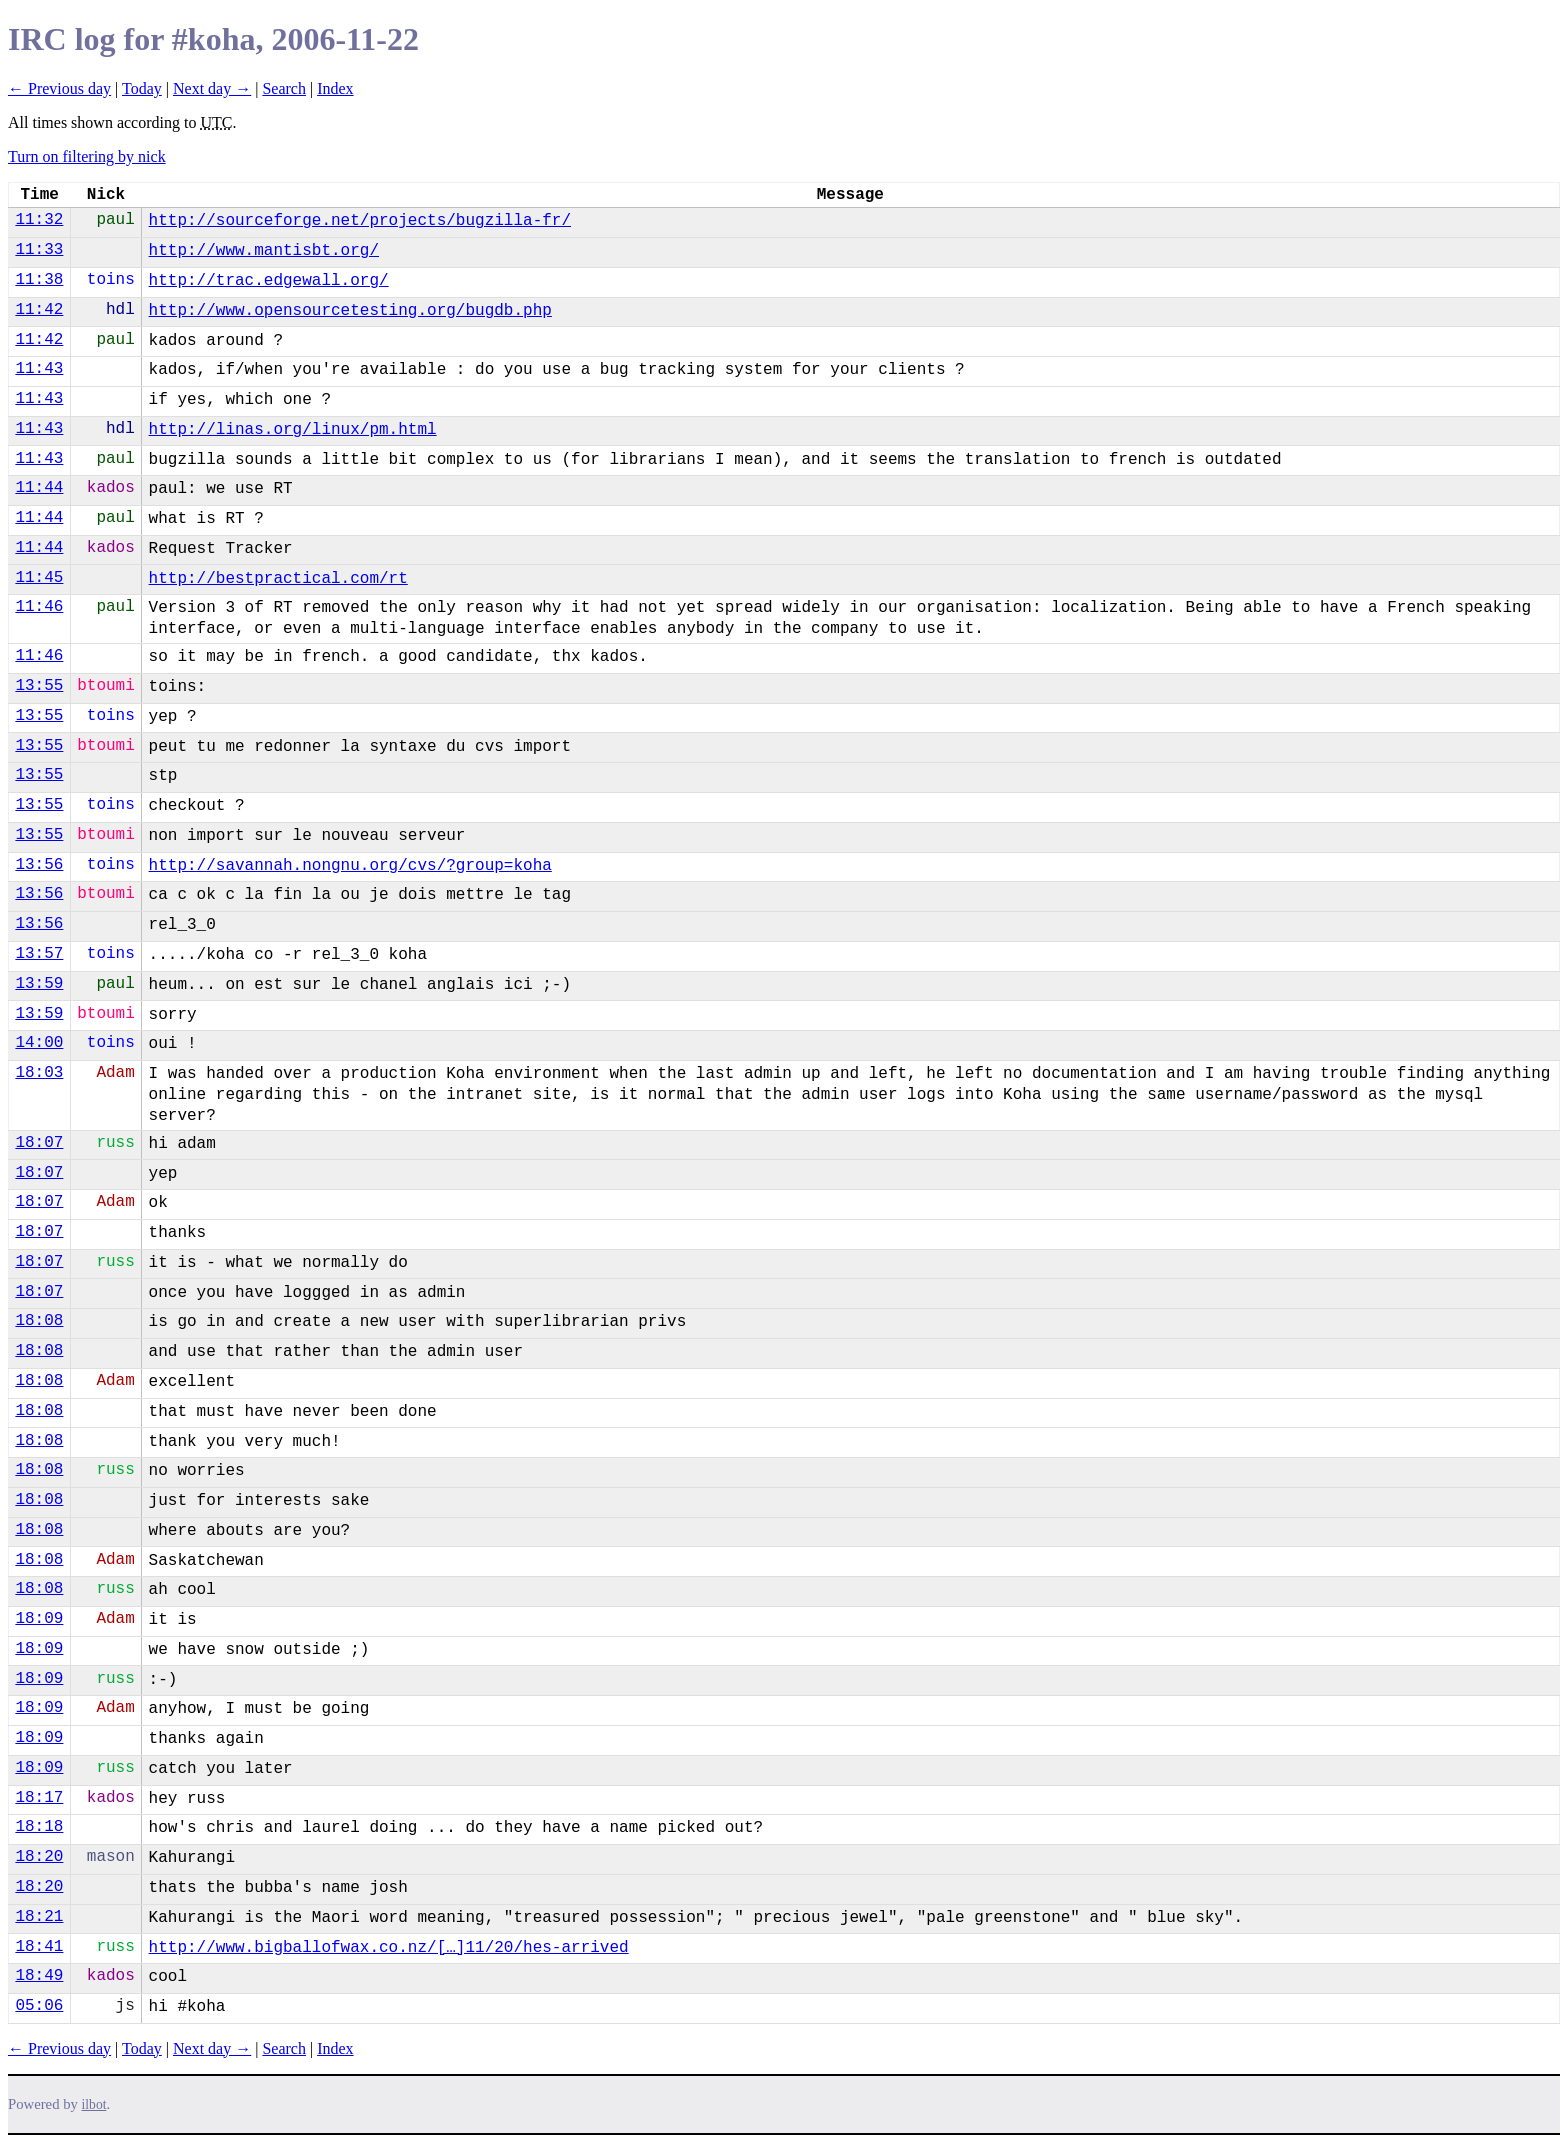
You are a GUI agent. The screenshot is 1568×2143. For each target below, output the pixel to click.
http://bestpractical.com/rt (278, 579)
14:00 (39, 1043)
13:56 (39, 865)
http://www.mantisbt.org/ (264, 251)
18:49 (39, 1976)
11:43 (39, 369)
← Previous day (59, 88)
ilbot (94, 2104)
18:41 (39, 1947)
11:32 (39, 220)
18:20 (39, 1857)
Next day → (212, 88)
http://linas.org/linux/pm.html (293, 430)
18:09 (39, 1619)
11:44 (39, 488)
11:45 (39, 578)
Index (335, 88)
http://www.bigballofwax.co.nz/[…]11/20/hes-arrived (389, 1948)
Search (284, 88)
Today (142, 88)
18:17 (39, 1798)
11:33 (39, 250)
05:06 (39, 2006)
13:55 (39, 686)
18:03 (39, 1073)
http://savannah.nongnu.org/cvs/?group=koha (350, 866)
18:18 (39, 1827)
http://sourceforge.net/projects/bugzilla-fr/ (360, 221)
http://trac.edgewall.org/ (269, 281)
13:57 (39, 954)
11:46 (39, 607)
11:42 (39, 310)
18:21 (39, 1917)
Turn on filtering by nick (87, 156)
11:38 (39, 280)
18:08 (39, 1321)
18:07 (39, 1143)
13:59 (39, 984)
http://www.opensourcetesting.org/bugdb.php (350, 311)
